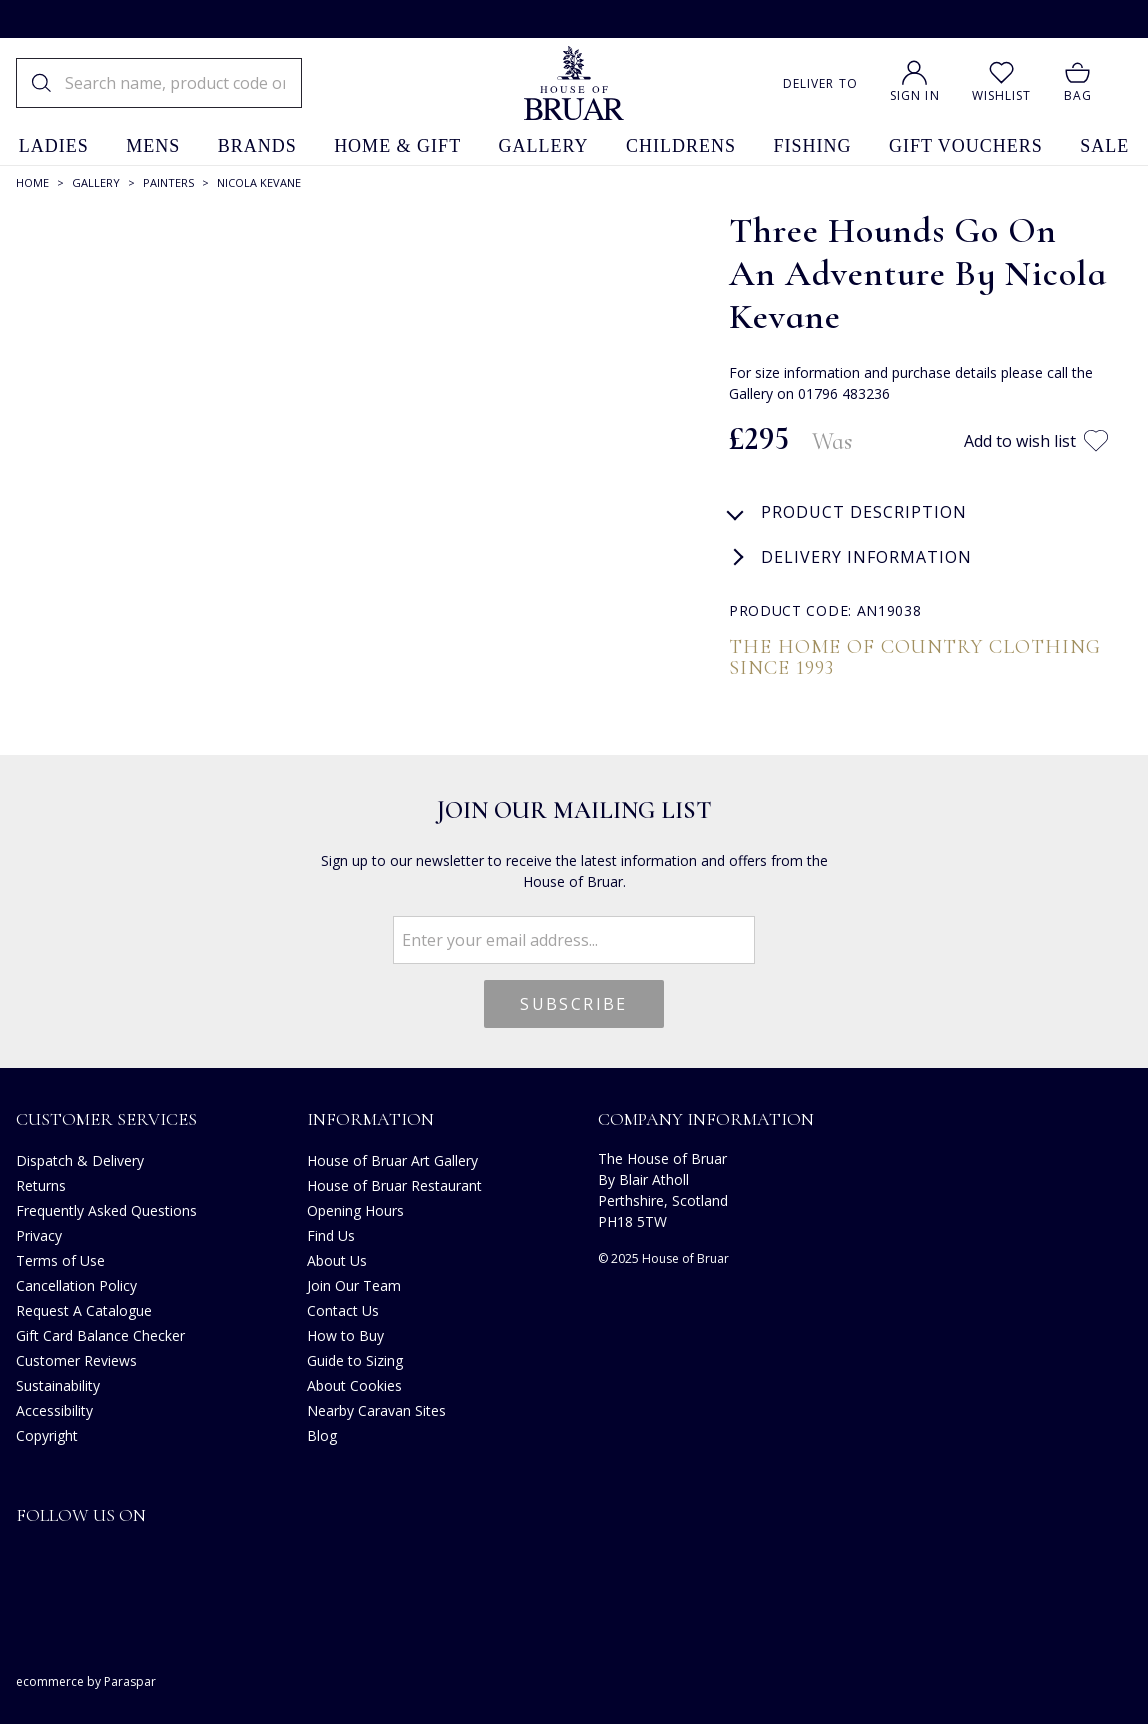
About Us (337, 1260)
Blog (322, 1435)
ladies (54, 146)
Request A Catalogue (84, 1310)
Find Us (331, 1235)
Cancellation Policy (76, 1285)
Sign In (915, 95)
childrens (681, 146)
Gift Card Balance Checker (100, 1335)
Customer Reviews (76, 1360)
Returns (41, 1185)
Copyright (47, 1435)
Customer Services (106, 1119)
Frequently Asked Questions (106, 1210)
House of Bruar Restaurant (394, 1185)
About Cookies (354, 1385)
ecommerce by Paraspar (86, 1681)
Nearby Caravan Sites (376, 1410)
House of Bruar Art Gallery (392, 1160)
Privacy (39, 1235)
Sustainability (58, 1385)
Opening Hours (355, 1210)
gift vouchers (966, 146)
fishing (813, 146)
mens (153, 146)
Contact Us (343, 1310)
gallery (544, 146)
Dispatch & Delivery (80, 1160)
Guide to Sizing (355, 1360)
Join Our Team (354, 1285)
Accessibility (54, 1410)
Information (370, 1119)
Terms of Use (60, 1260)
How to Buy (345, 1335)
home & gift (397, 146)
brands (257, 146)
